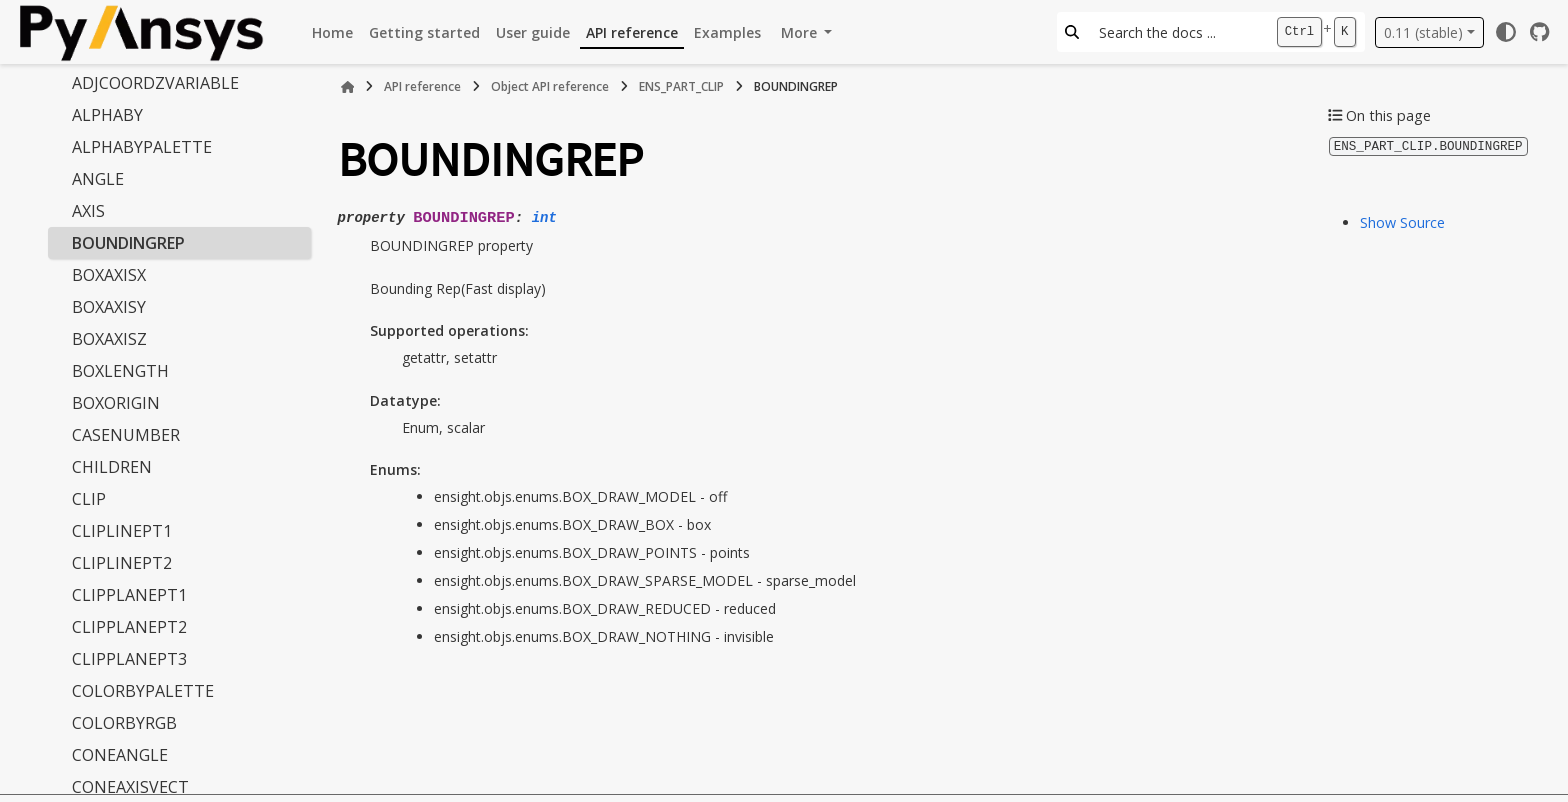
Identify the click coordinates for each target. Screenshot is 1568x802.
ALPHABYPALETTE (142, 147)
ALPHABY (107, 115)
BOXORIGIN (116, 403)
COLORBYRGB (124, 723)
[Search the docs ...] (1177, 32)
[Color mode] (1506, 32)
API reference (632, 32)
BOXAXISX (109, 275)
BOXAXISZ (109, 339)
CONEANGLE (120, 755)
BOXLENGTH (120, 371)
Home (332, 32)
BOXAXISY (109, 307)
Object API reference (550, 86)
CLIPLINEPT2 (122, 563)
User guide (533, 32)
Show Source (1402, 221)
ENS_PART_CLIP (681, 86)
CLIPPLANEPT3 (129, 659)
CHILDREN (112, 467)
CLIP (89, 499)
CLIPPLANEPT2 (129, 627)
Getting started (424, 32)
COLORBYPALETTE (143, 691)
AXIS (88, 211)
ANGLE (98, 179)
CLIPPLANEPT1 (129, 595)
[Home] (348, 87)
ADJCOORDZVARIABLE (155, 83)
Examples (727, 32)
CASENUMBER (126, 435)
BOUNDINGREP (128, 243)
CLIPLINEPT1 (122, 531)
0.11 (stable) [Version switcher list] (1423, 32)
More (801, 32)
